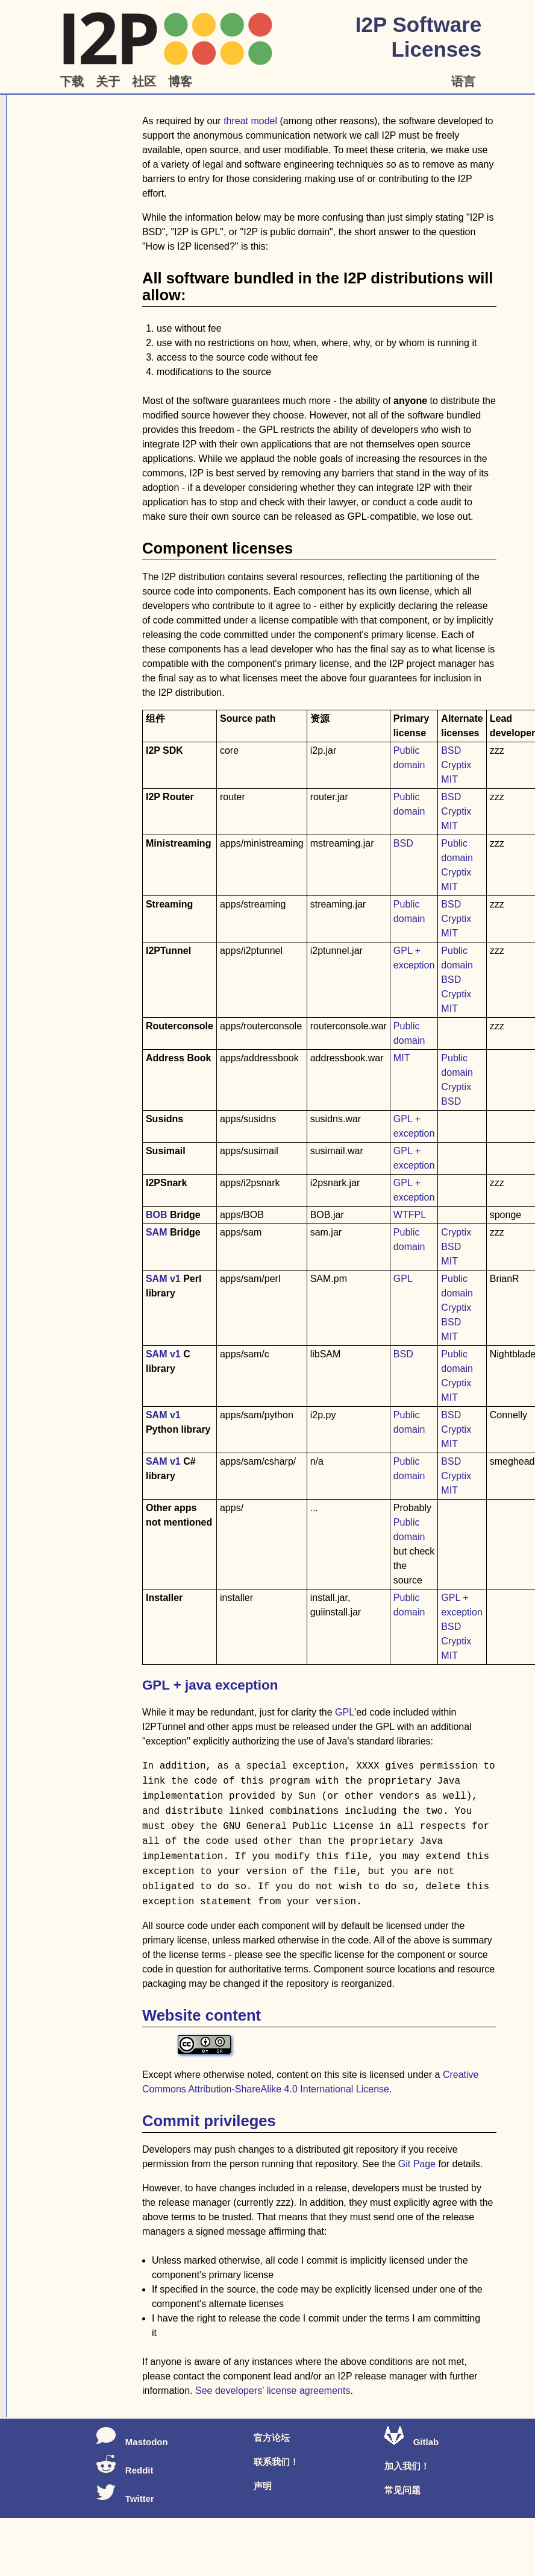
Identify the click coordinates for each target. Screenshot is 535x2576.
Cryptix (456, 765)
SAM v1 (163, 1279)
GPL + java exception (210, 1685)
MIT (449, 779)
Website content (201, 2015)
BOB (156, 1215)
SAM (156, 1232)
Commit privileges (209, 2120)
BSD (451, 750)
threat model (250, 121)
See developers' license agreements (272, 2390)
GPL (403, 1279)
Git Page (417, 2164)
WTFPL (409, 1215)
